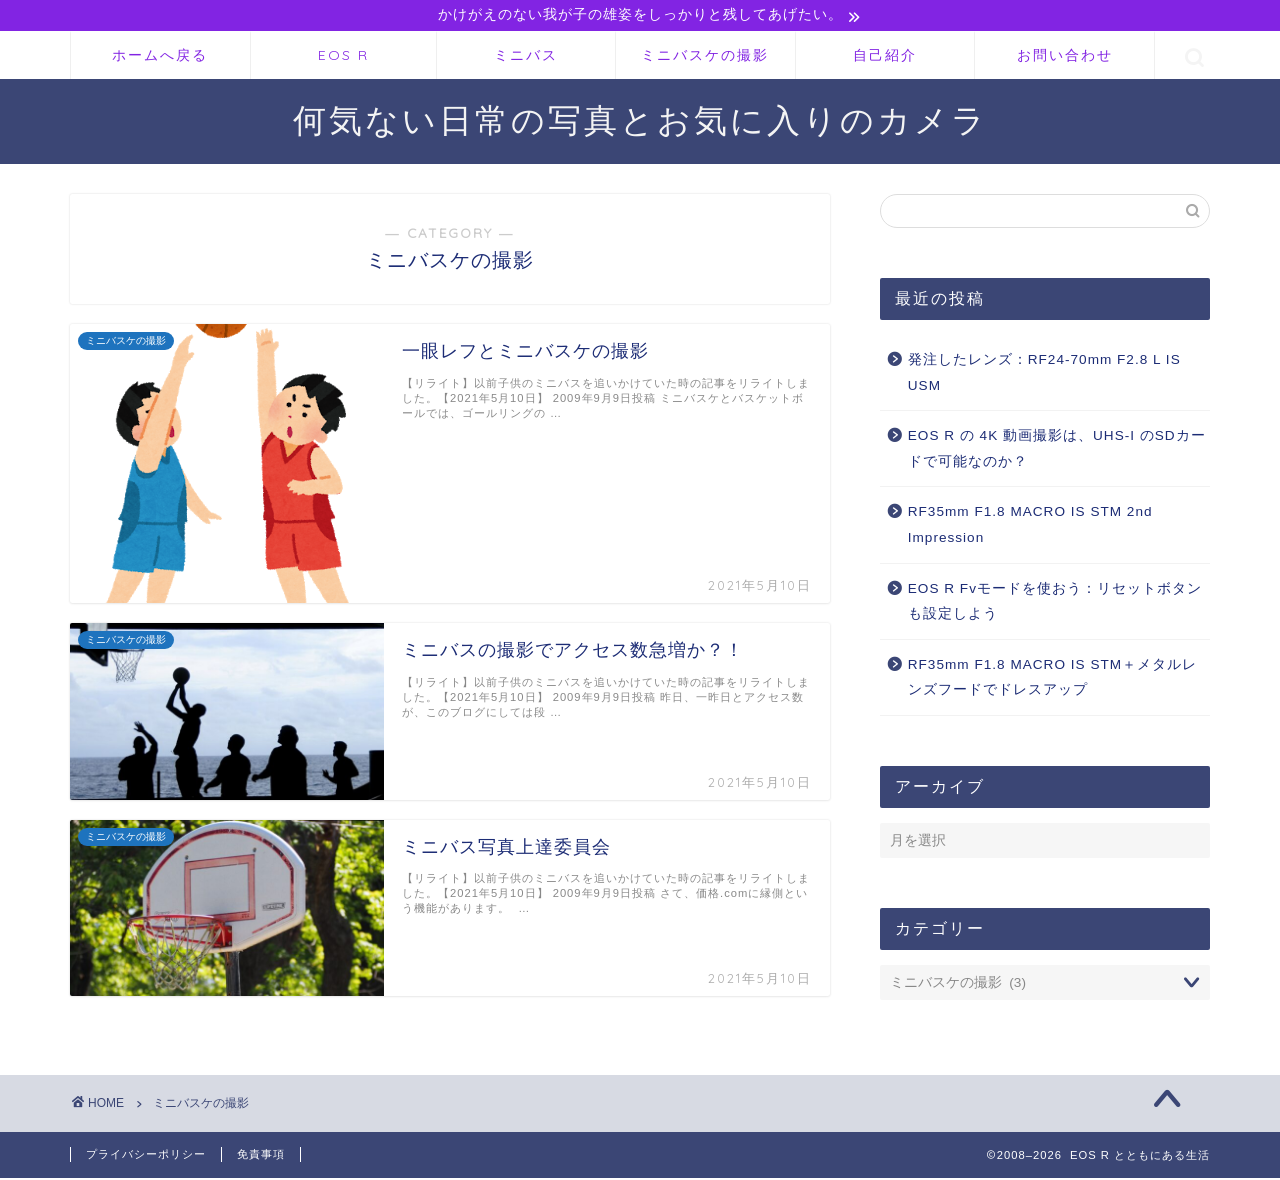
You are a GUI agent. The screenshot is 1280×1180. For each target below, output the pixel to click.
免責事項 (261, 1156)
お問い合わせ (1065, 57)
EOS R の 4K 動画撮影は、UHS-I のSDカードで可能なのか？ (1057, 450)
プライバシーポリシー (146, 1156)
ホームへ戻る (160, 57)
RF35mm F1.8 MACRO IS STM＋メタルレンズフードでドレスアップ (1052, 679)
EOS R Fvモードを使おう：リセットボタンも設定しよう (1055, 603)
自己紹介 (885, 57)
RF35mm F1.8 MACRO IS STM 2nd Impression (1030, 526)
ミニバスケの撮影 (705, 57)
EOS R (343, 57)
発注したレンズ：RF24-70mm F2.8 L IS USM (1044, 374)
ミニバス (526, 57)
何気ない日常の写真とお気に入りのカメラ (640, 121)
